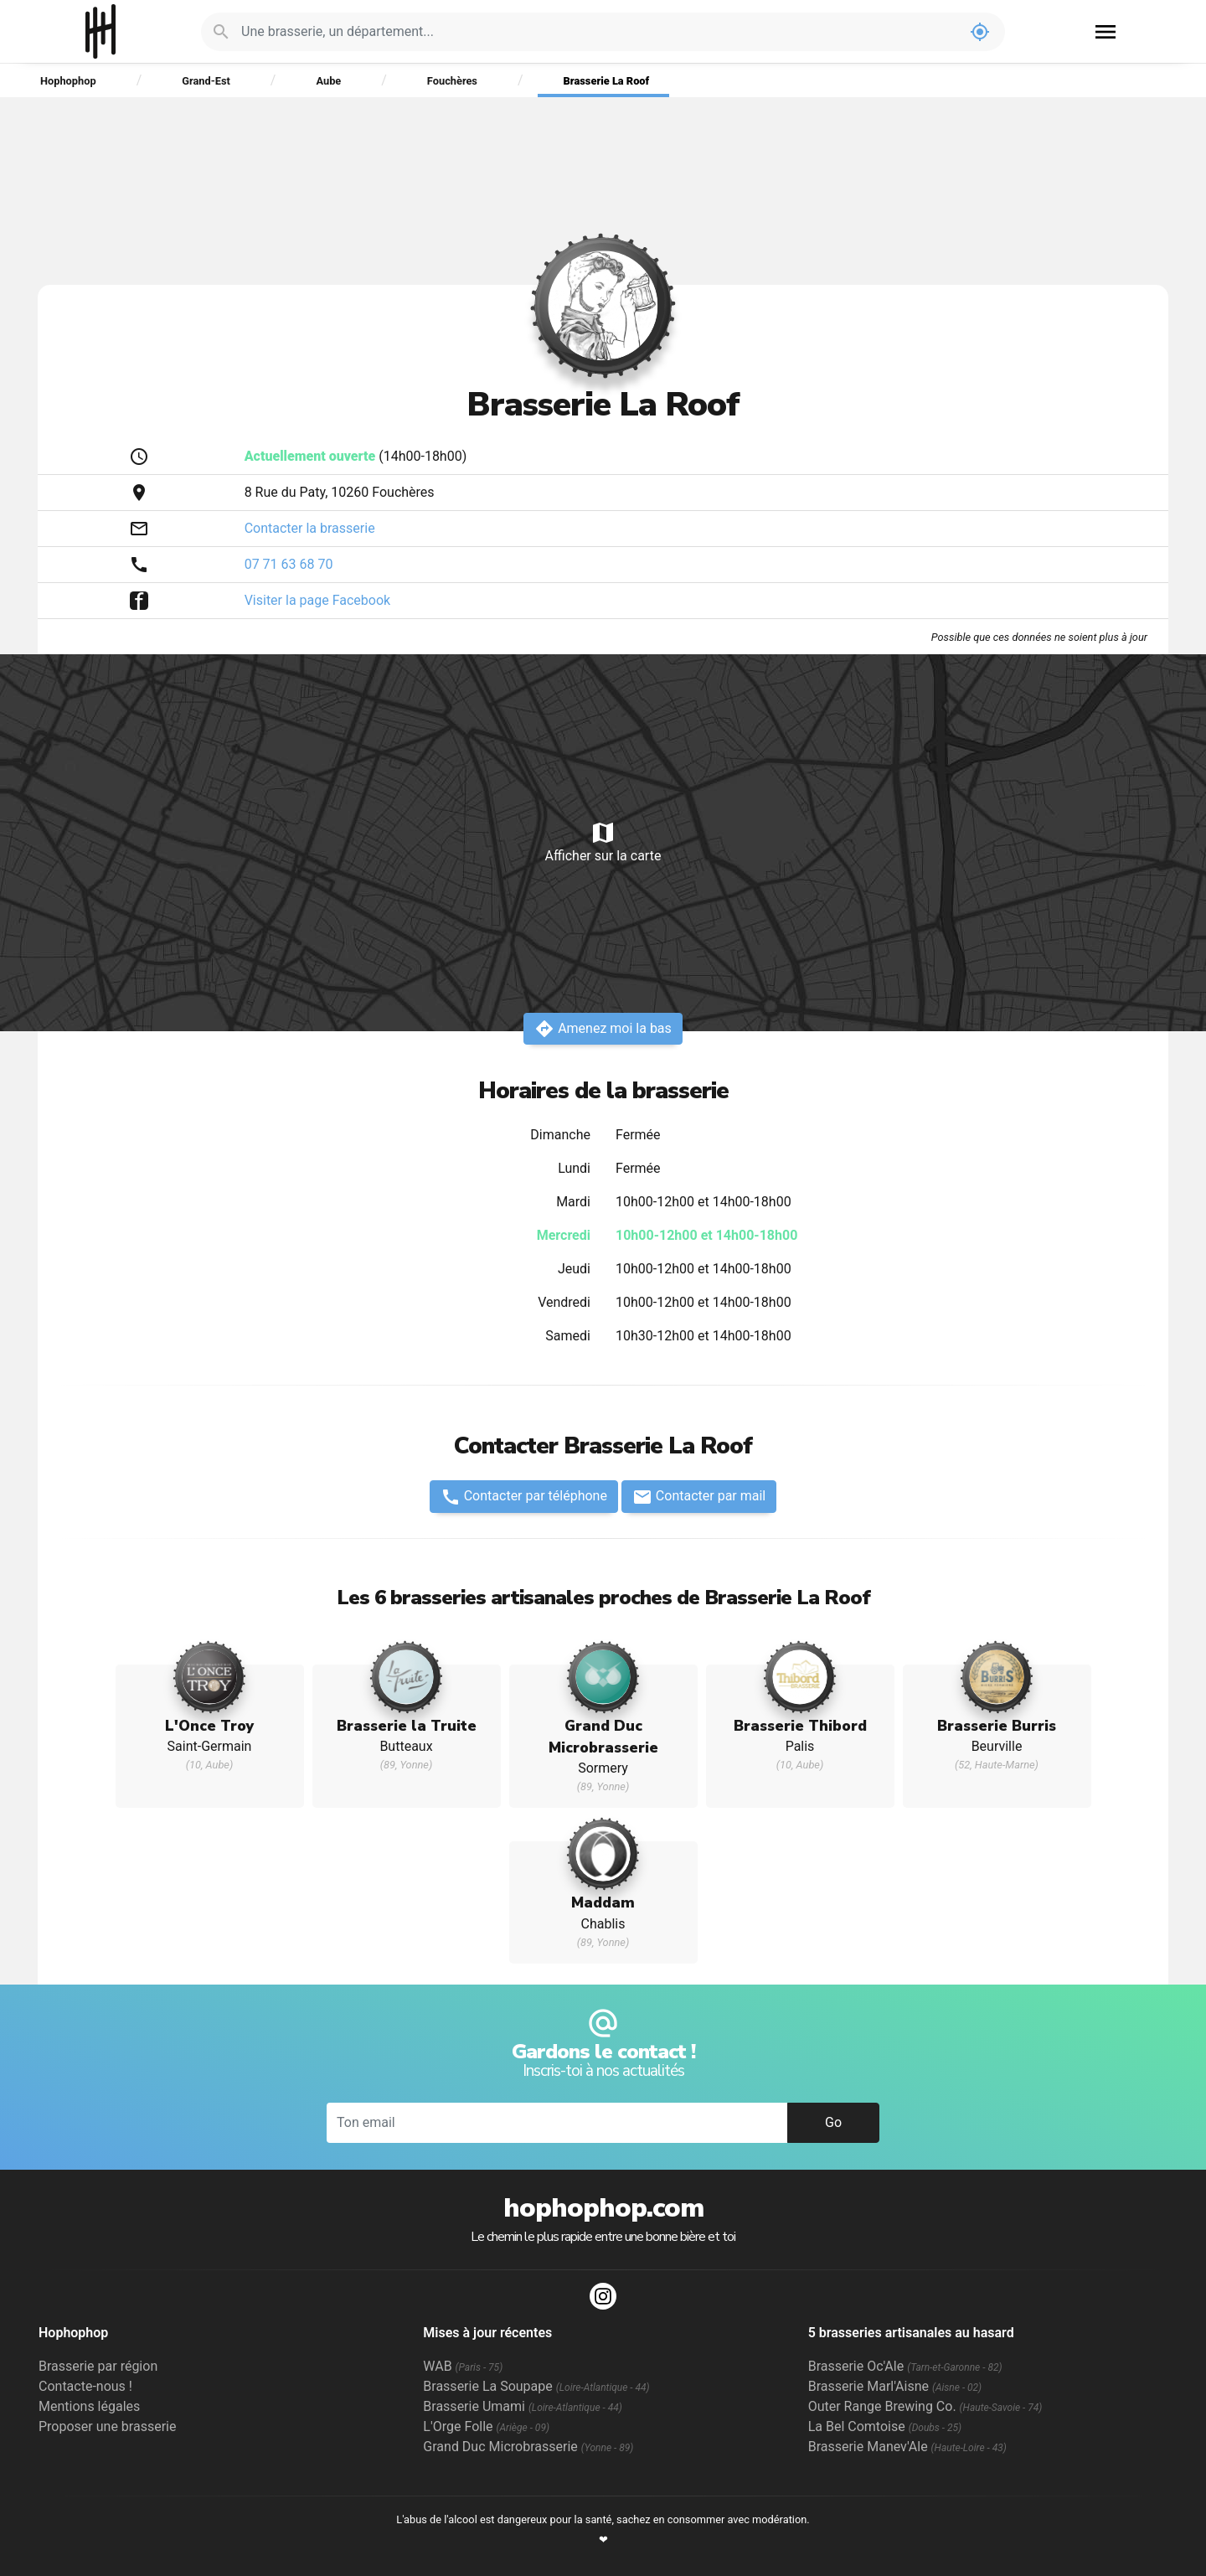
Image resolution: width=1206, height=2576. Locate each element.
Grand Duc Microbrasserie (528, 2447)
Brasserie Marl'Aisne (895, 2386)
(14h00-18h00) (356, 456)
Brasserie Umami (522, 2406)
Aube (328, 81)
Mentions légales (89, 2406)
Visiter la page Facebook (318, 600)
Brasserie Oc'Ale (905, 2366)
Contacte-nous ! (85, 2386)
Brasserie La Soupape (536, 2386)
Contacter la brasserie (310, 528)
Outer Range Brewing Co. (925, 2406)
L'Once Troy (210, 1726)
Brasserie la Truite (407, 1726)
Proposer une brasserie (107, 2426)
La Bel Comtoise (884, 2426)
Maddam (603, 1902)
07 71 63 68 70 (289, 564)
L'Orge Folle (486, 2426)
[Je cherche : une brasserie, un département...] (598, 32)
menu (1105, 31)
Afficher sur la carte (603, 841)
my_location (980, 32)
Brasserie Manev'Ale (907, 2447)
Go (833, 2122)
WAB (462, 2366)
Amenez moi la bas (603, 1029)
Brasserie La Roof (607, 81)
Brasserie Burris (996, 1726)
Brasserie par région (98, 2366)
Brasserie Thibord (800, 1726)
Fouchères (452, 81)
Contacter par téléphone (524, 1497)
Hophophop (100, 31)
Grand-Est (206, 81)
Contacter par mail (698, 1497)
